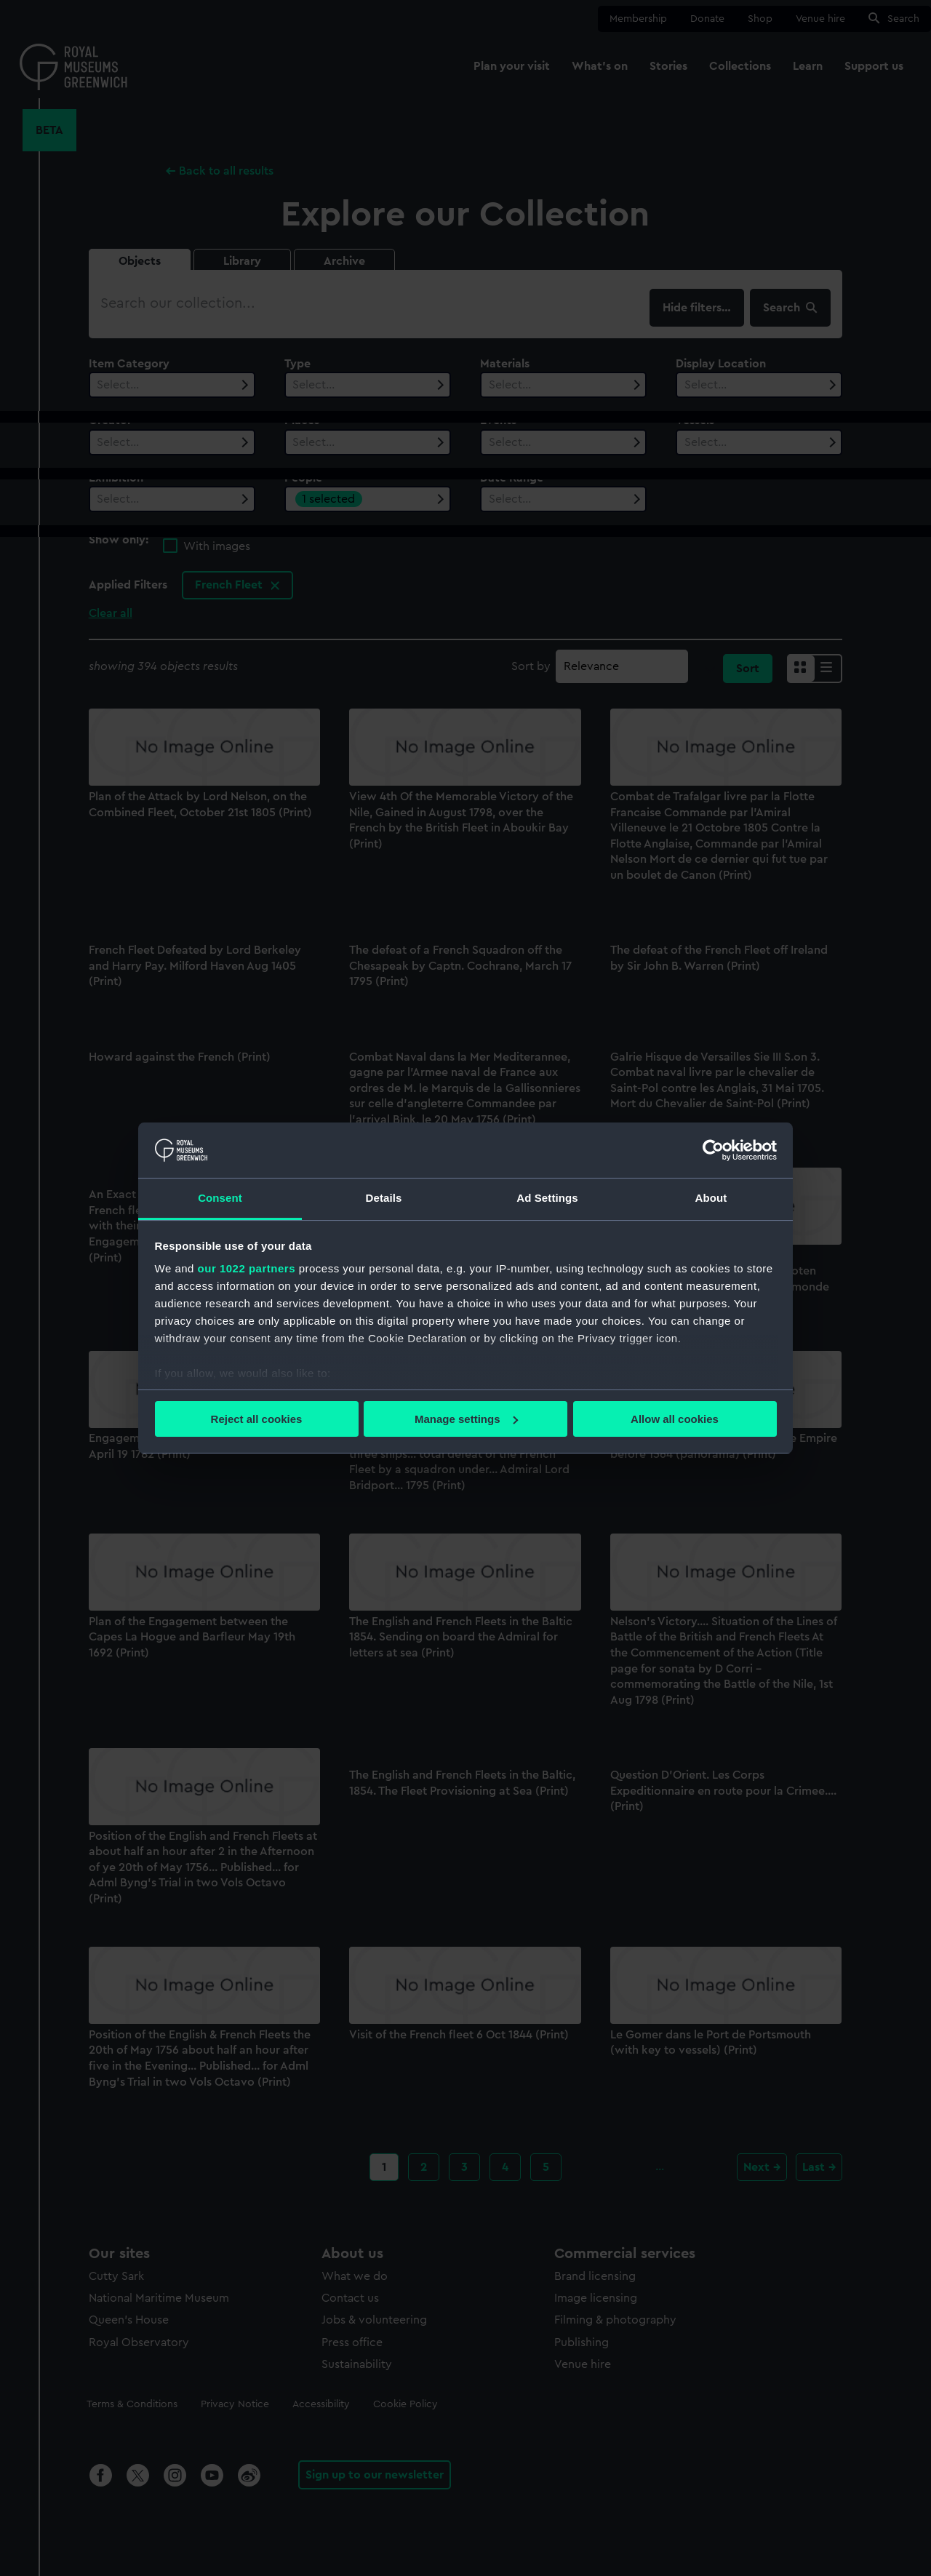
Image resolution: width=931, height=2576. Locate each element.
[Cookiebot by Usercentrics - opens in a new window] (713, 1150)
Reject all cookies (257, 1419)
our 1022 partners (246, 1268)
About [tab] (711, 1198)
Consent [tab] (220, 1198)
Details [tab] (384, 1198)
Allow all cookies (675, 1419)
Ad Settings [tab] (547, 1198)
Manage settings (466, 1419)
